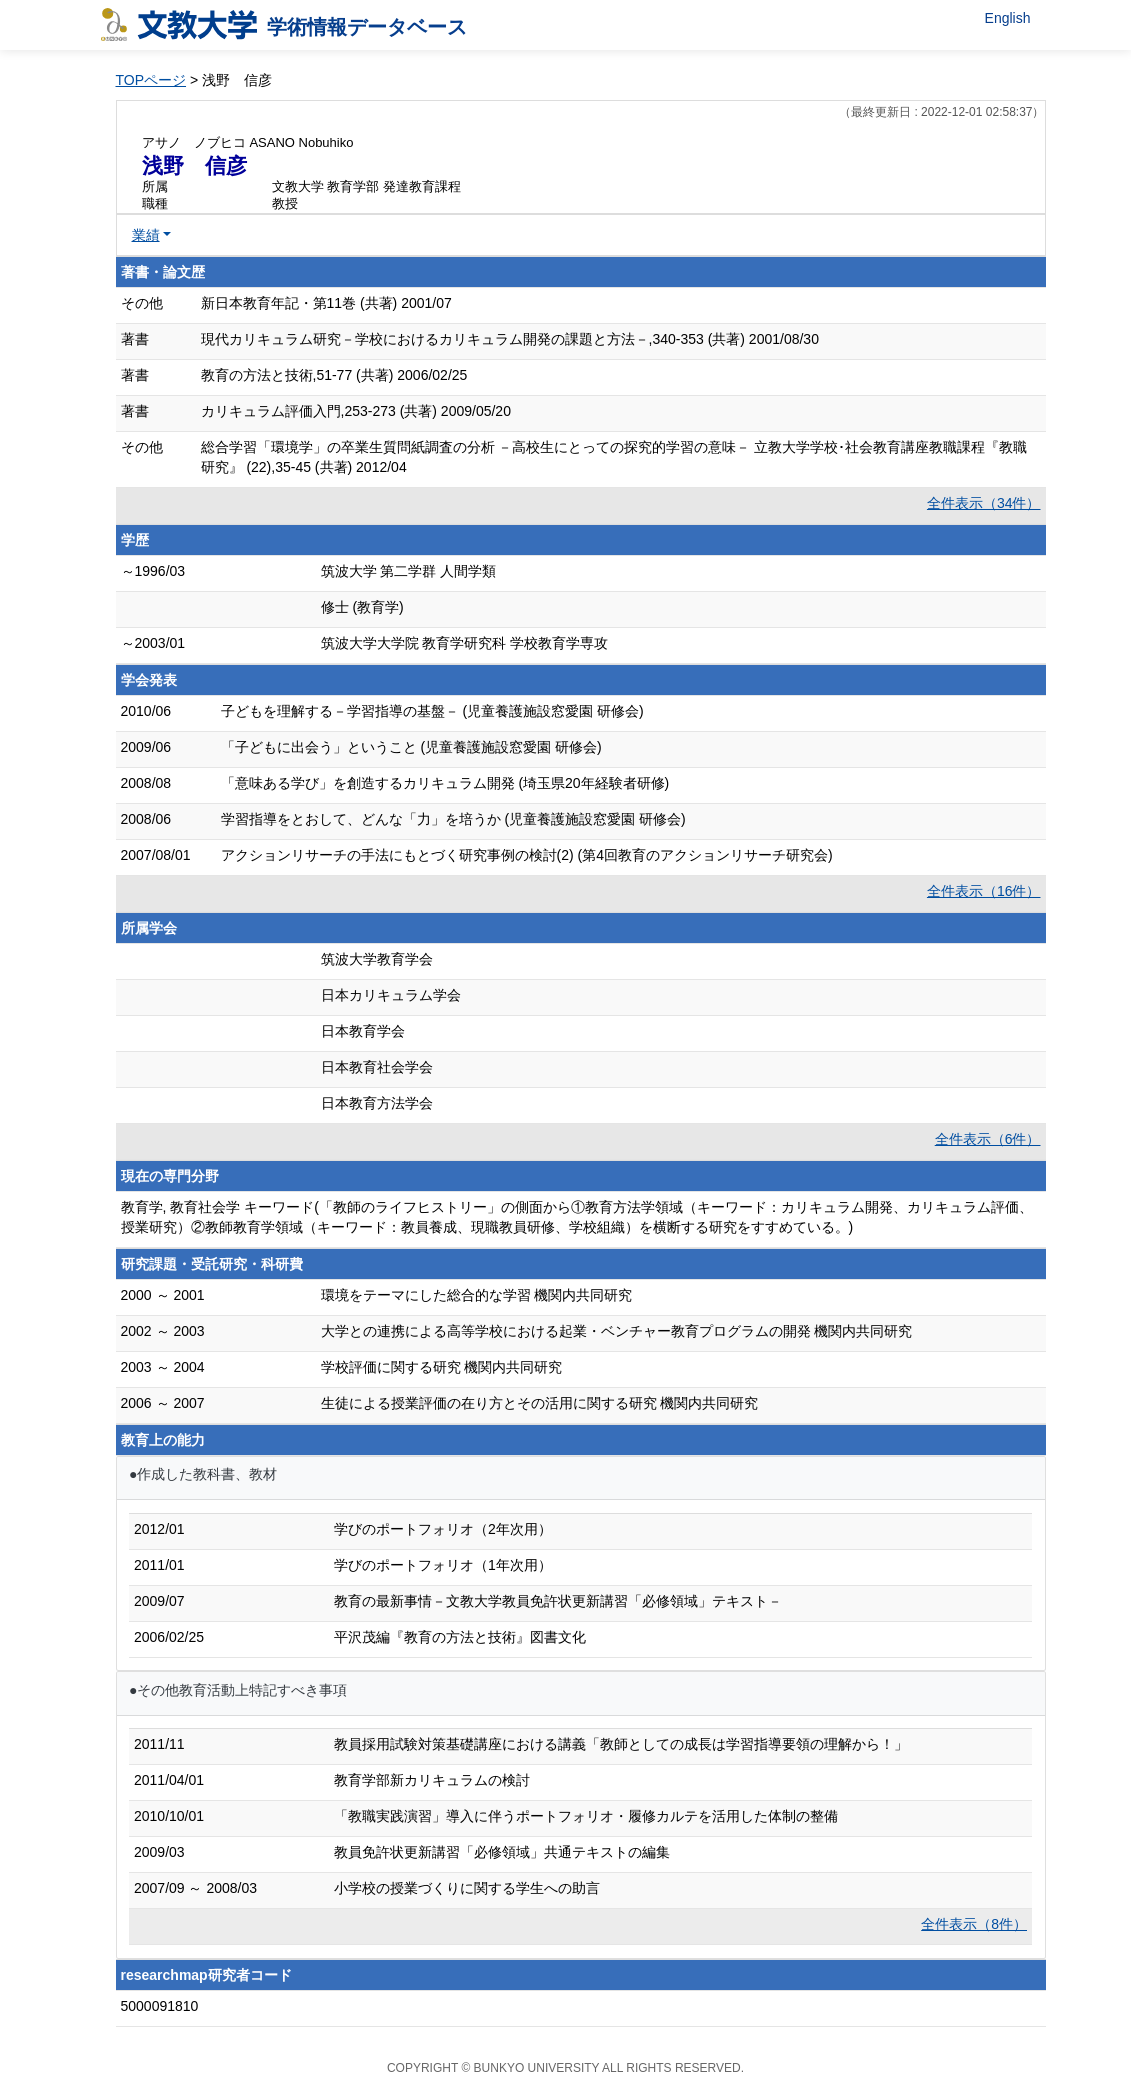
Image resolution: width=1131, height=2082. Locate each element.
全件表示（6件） (988, 1139)
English (1008, 18)
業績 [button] (146, 235)
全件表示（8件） (974, 1924)
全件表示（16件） (984, 891)
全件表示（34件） (984, 503)
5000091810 (160, 2006)
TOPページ (151, 80)
